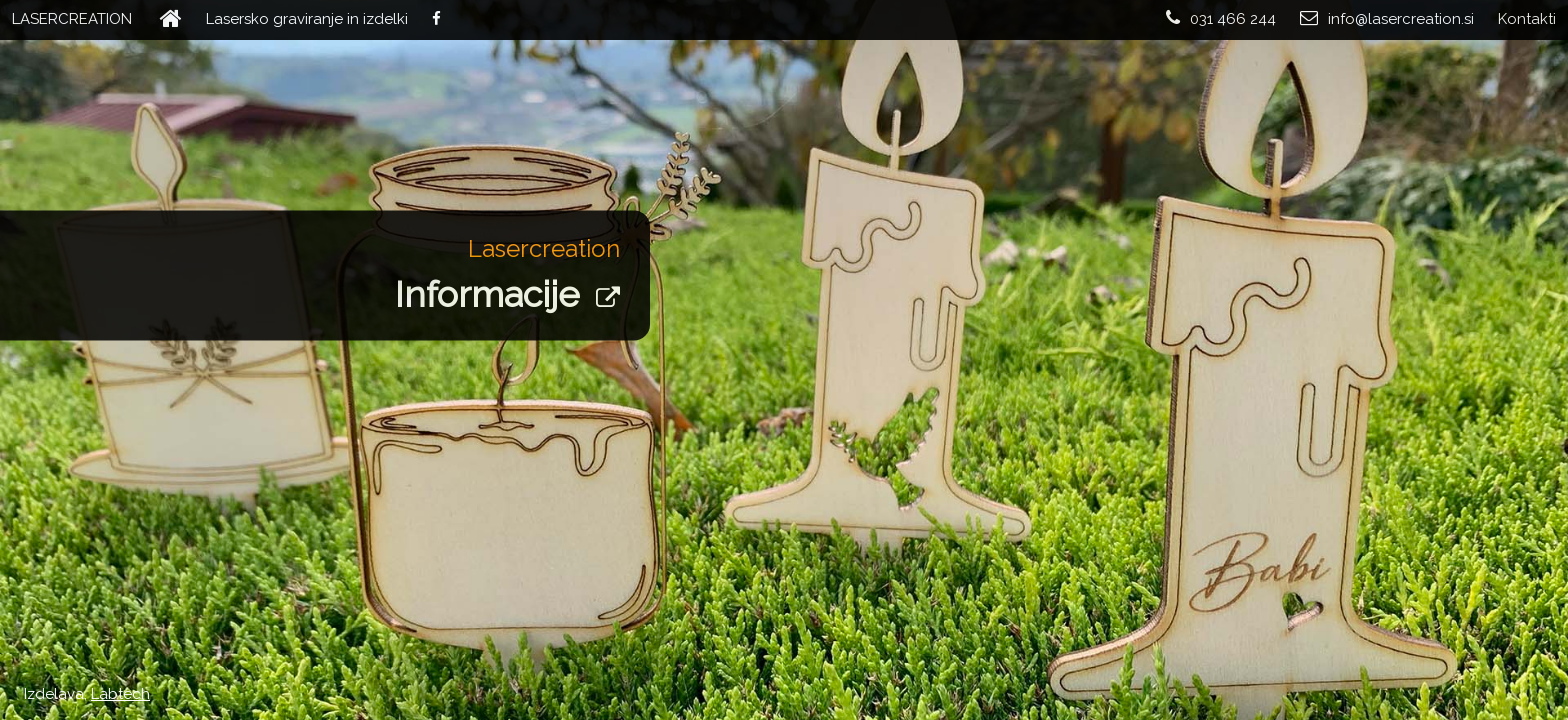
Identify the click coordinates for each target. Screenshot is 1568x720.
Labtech (120, 694)
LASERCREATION (72, 19)
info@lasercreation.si (1387, 18)
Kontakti (1527, 19)
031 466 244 (1221, 18)
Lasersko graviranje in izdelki (307, 19)
